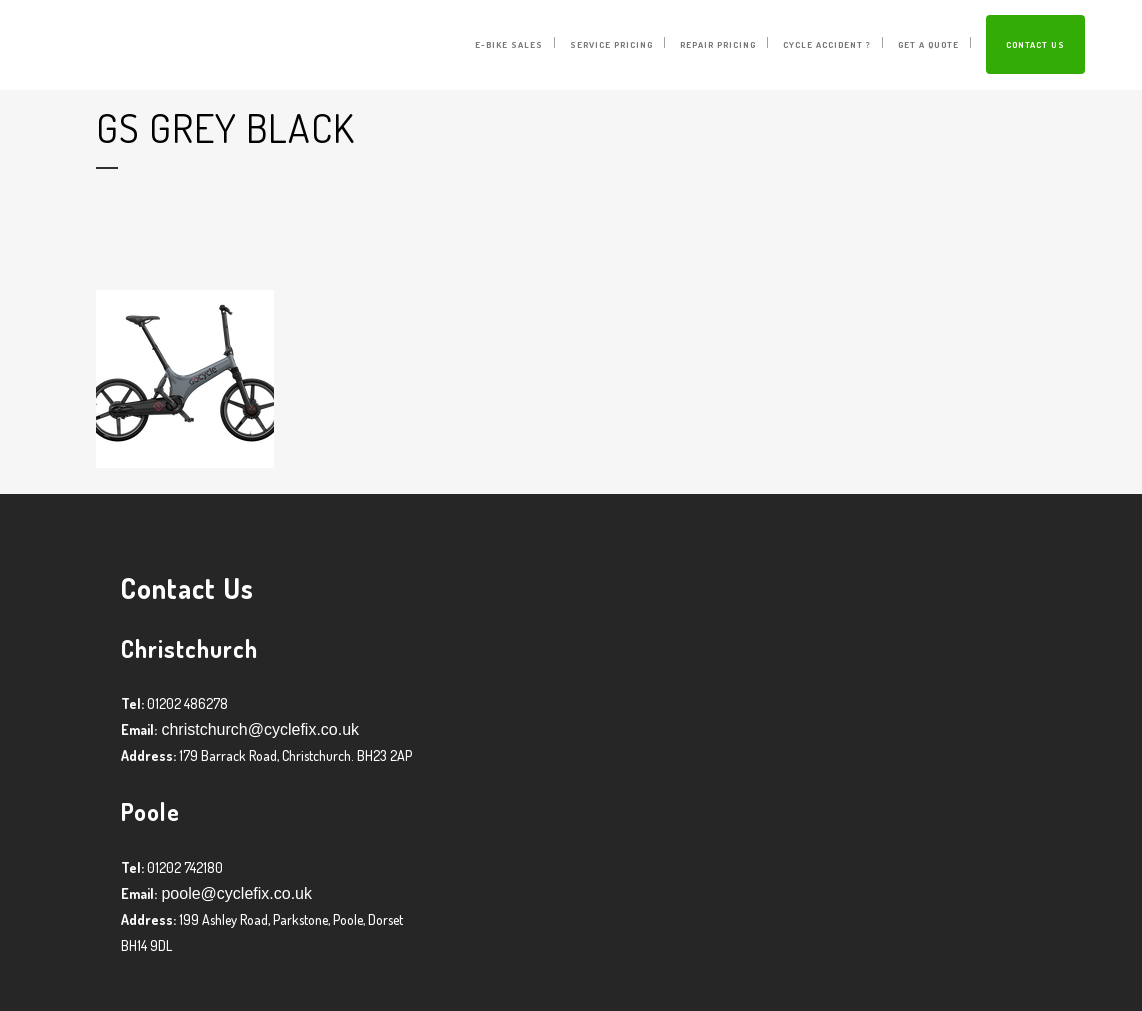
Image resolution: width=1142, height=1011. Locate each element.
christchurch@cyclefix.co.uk (258, 729)
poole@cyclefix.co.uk (234, 893)
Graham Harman (264, 258)
